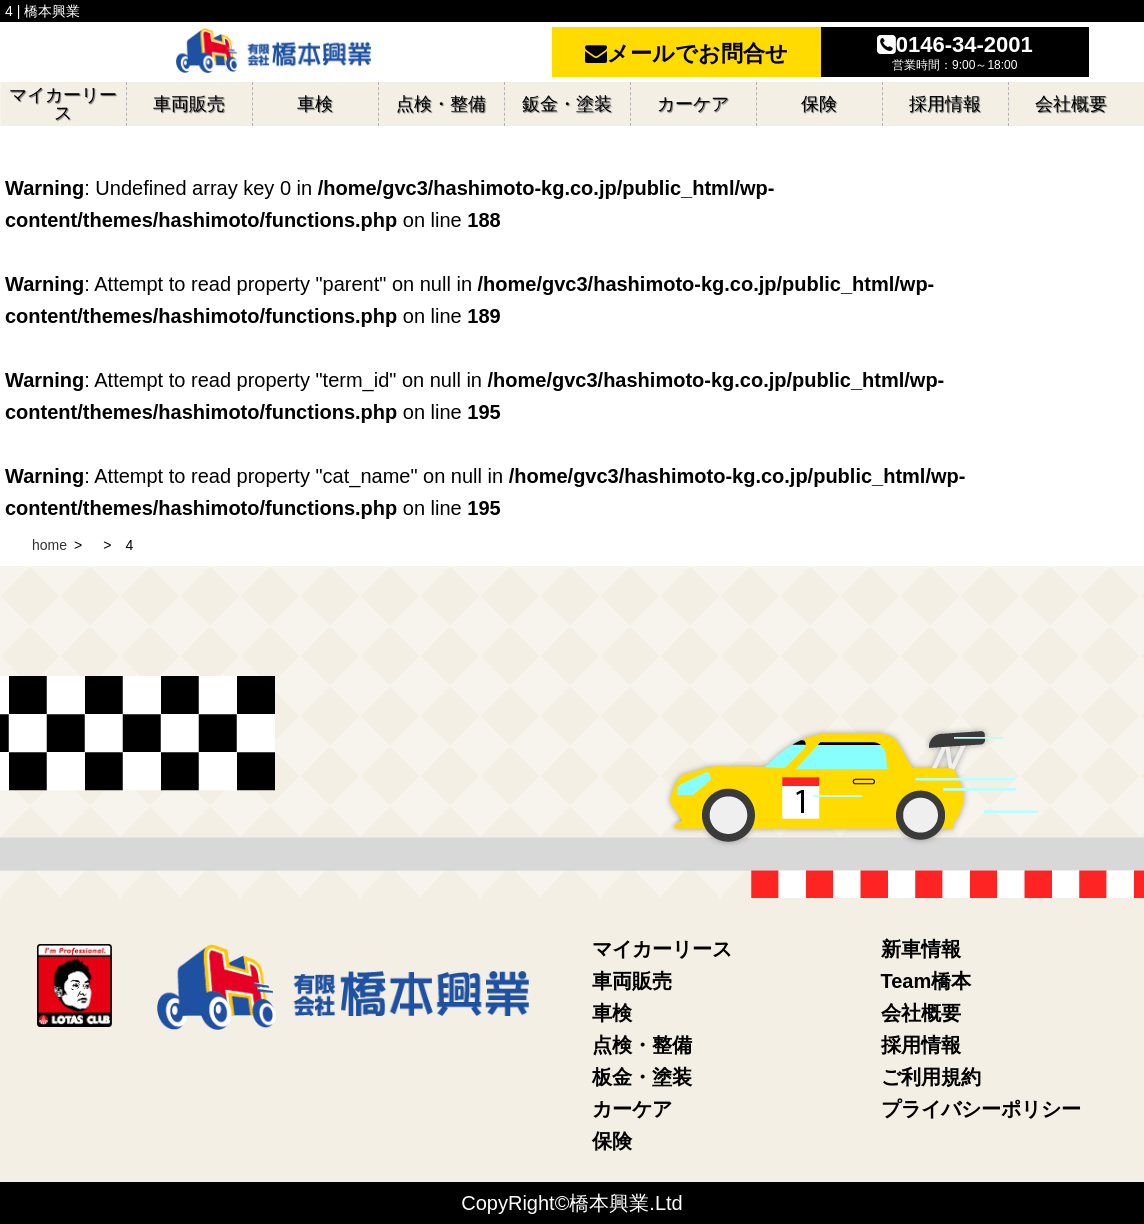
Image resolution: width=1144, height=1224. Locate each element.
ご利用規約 (931, 1077)
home (49, 545)
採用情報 (921, 1045)
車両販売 (632, 981)
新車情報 (921, 949)
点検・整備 (642, 1045)
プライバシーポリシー (981, 1109)
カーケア (632, 1109)
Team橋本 (926, 981)
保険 (612, 1141)
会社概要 (921, 1013)
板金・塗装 (642, 1077)
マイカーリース (662, 949)
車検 (612, 1013)
